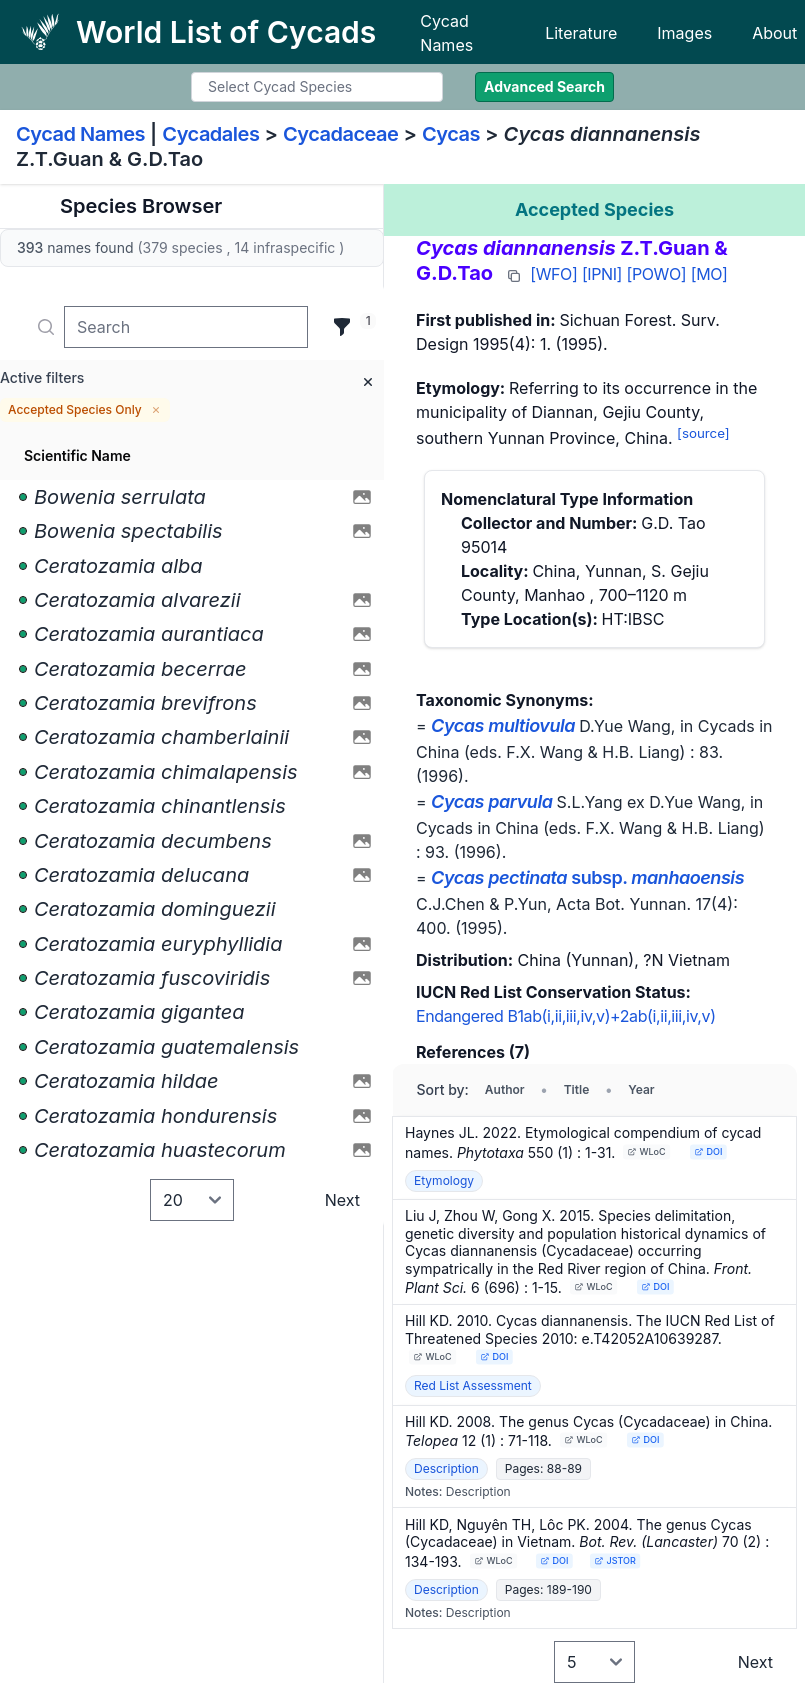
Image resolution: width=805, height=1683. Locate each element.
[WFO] (553, 274)
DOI (709, 1151)
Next (342, 1200)
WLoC (647, 1151)
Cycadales (210, 134)
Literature (581, 33)
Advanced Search (544, 86)
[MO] (709, 274)
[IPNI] (602, 274)
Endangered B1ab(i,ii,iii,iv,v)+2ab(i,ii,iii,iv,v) (566, 1016)
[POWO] (657, 274)
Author (505, 1089)
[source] (703, 433)
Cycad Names (446, 33)
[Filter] (342, 327)
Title (577, 1089)
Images (684, 33)
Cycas (451, 134)
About (774, 33)
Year (641, 1089)
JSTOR (614, 1560)
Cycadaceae (341, 134)
